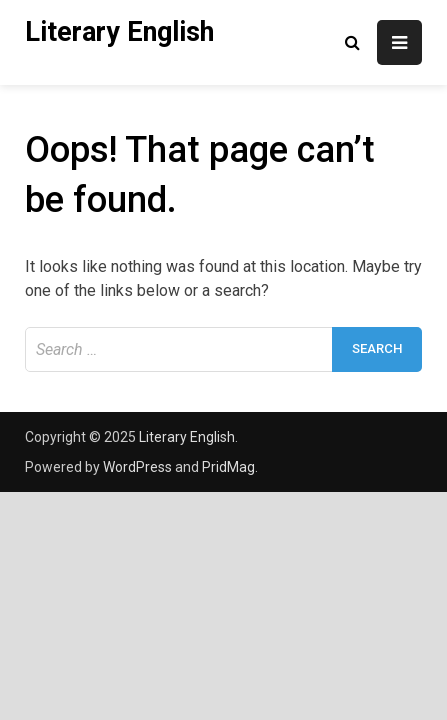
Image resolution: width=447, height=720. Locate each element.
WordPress (137, 467)
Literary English (119, 32)
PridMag (228, 467)
